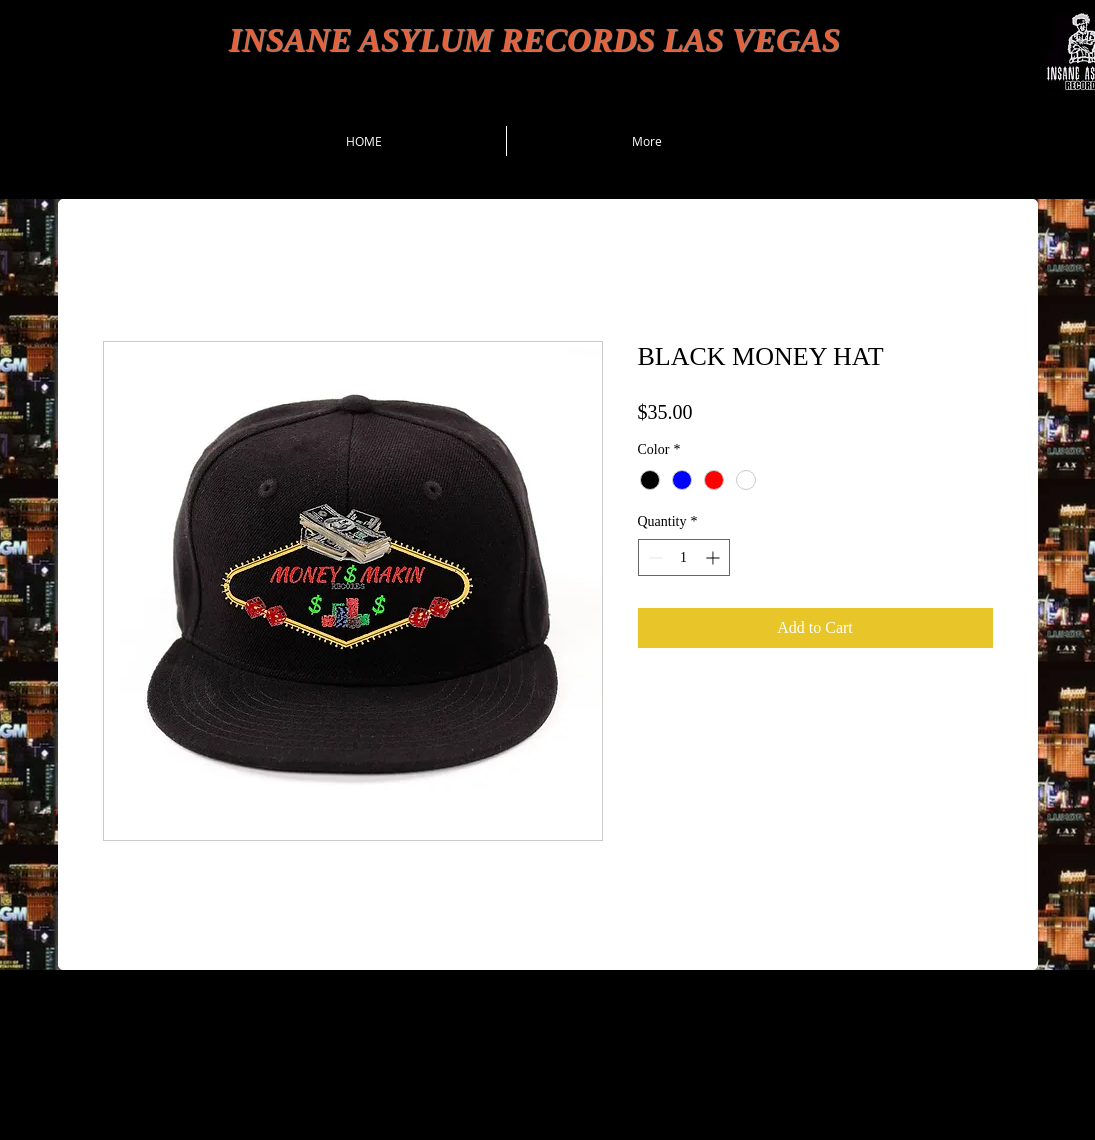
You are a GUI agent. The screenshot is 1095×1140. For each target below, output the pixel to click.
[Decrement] (653, 557)
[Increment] (714, 557)
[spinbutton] (684, 557)
